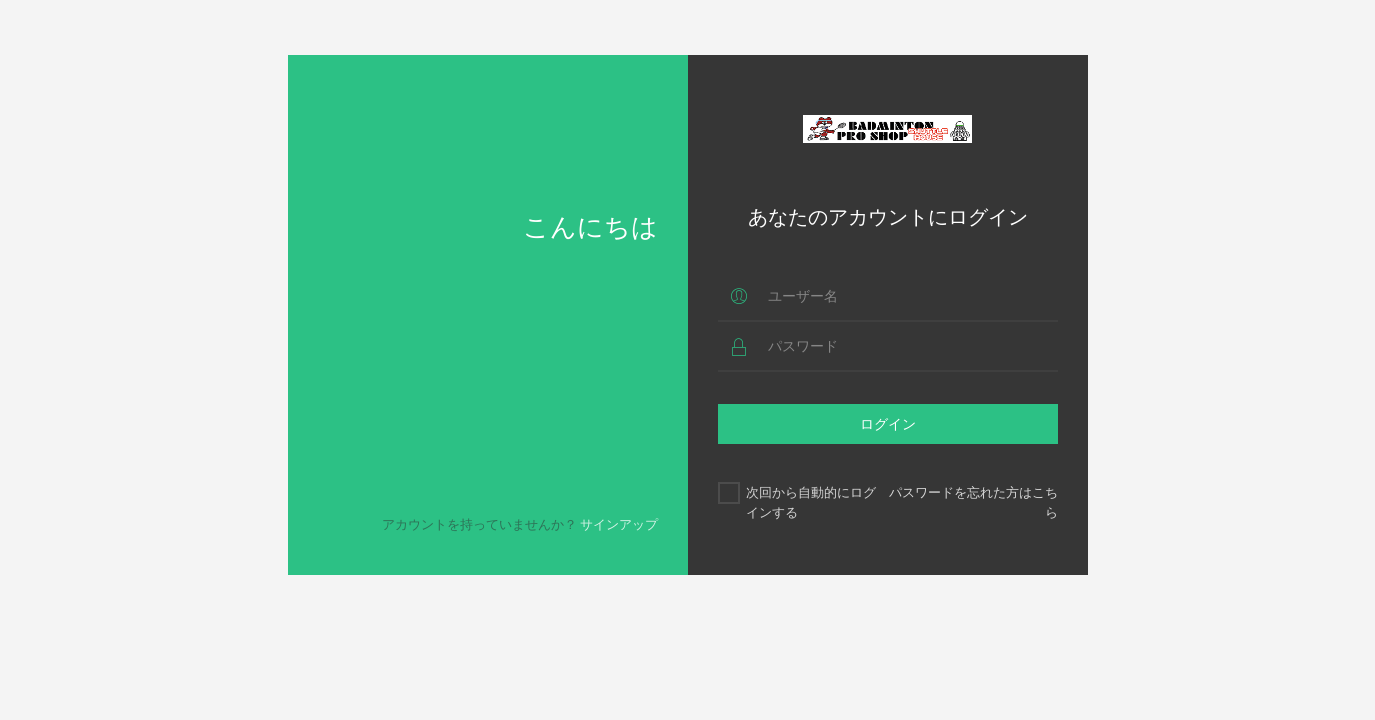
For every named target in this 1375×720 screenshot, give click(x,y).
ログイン (888, 423)
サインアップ (619, 524)
